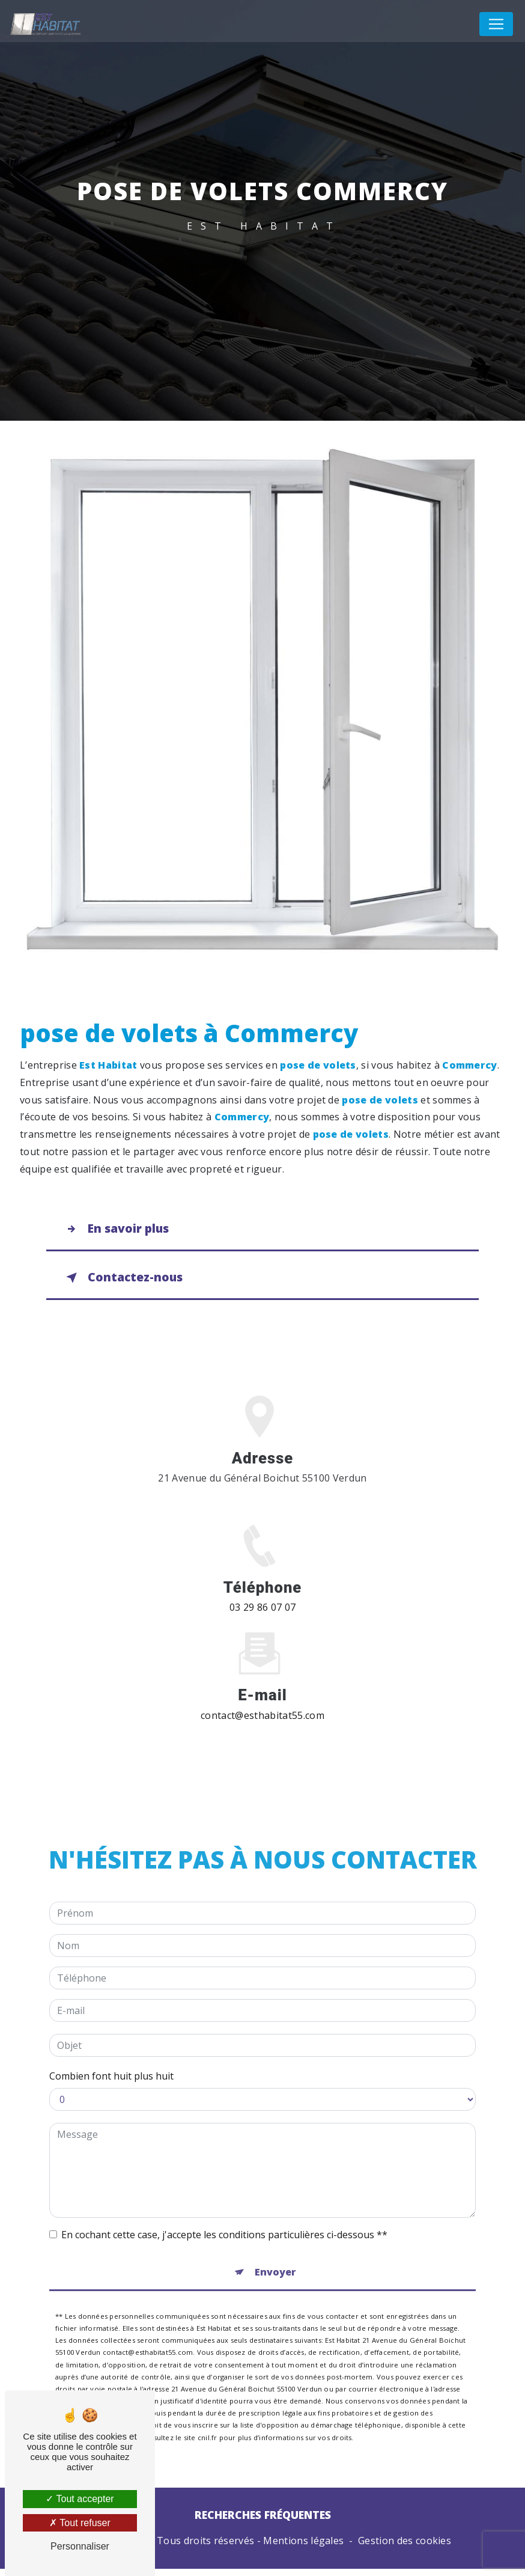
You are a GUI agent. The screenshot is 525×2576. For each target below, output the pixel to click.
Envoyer (275, 2251)
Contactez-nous (124, 1281)
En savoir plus (117, 1230)
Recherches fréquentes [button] (263, 2522)
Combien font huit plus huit (111, 2055)
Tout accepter (80, 2499)
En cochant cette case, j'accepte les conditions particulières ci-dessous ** (224, 2213)
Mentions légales (303, 2547)
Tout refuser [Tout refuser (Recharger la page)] (80, 2523)
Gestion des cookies (404, 2547)
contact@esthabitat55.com (262, 1693)
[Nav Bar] (496, 24)
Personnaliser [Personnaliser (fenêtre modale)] (79, 2546)
